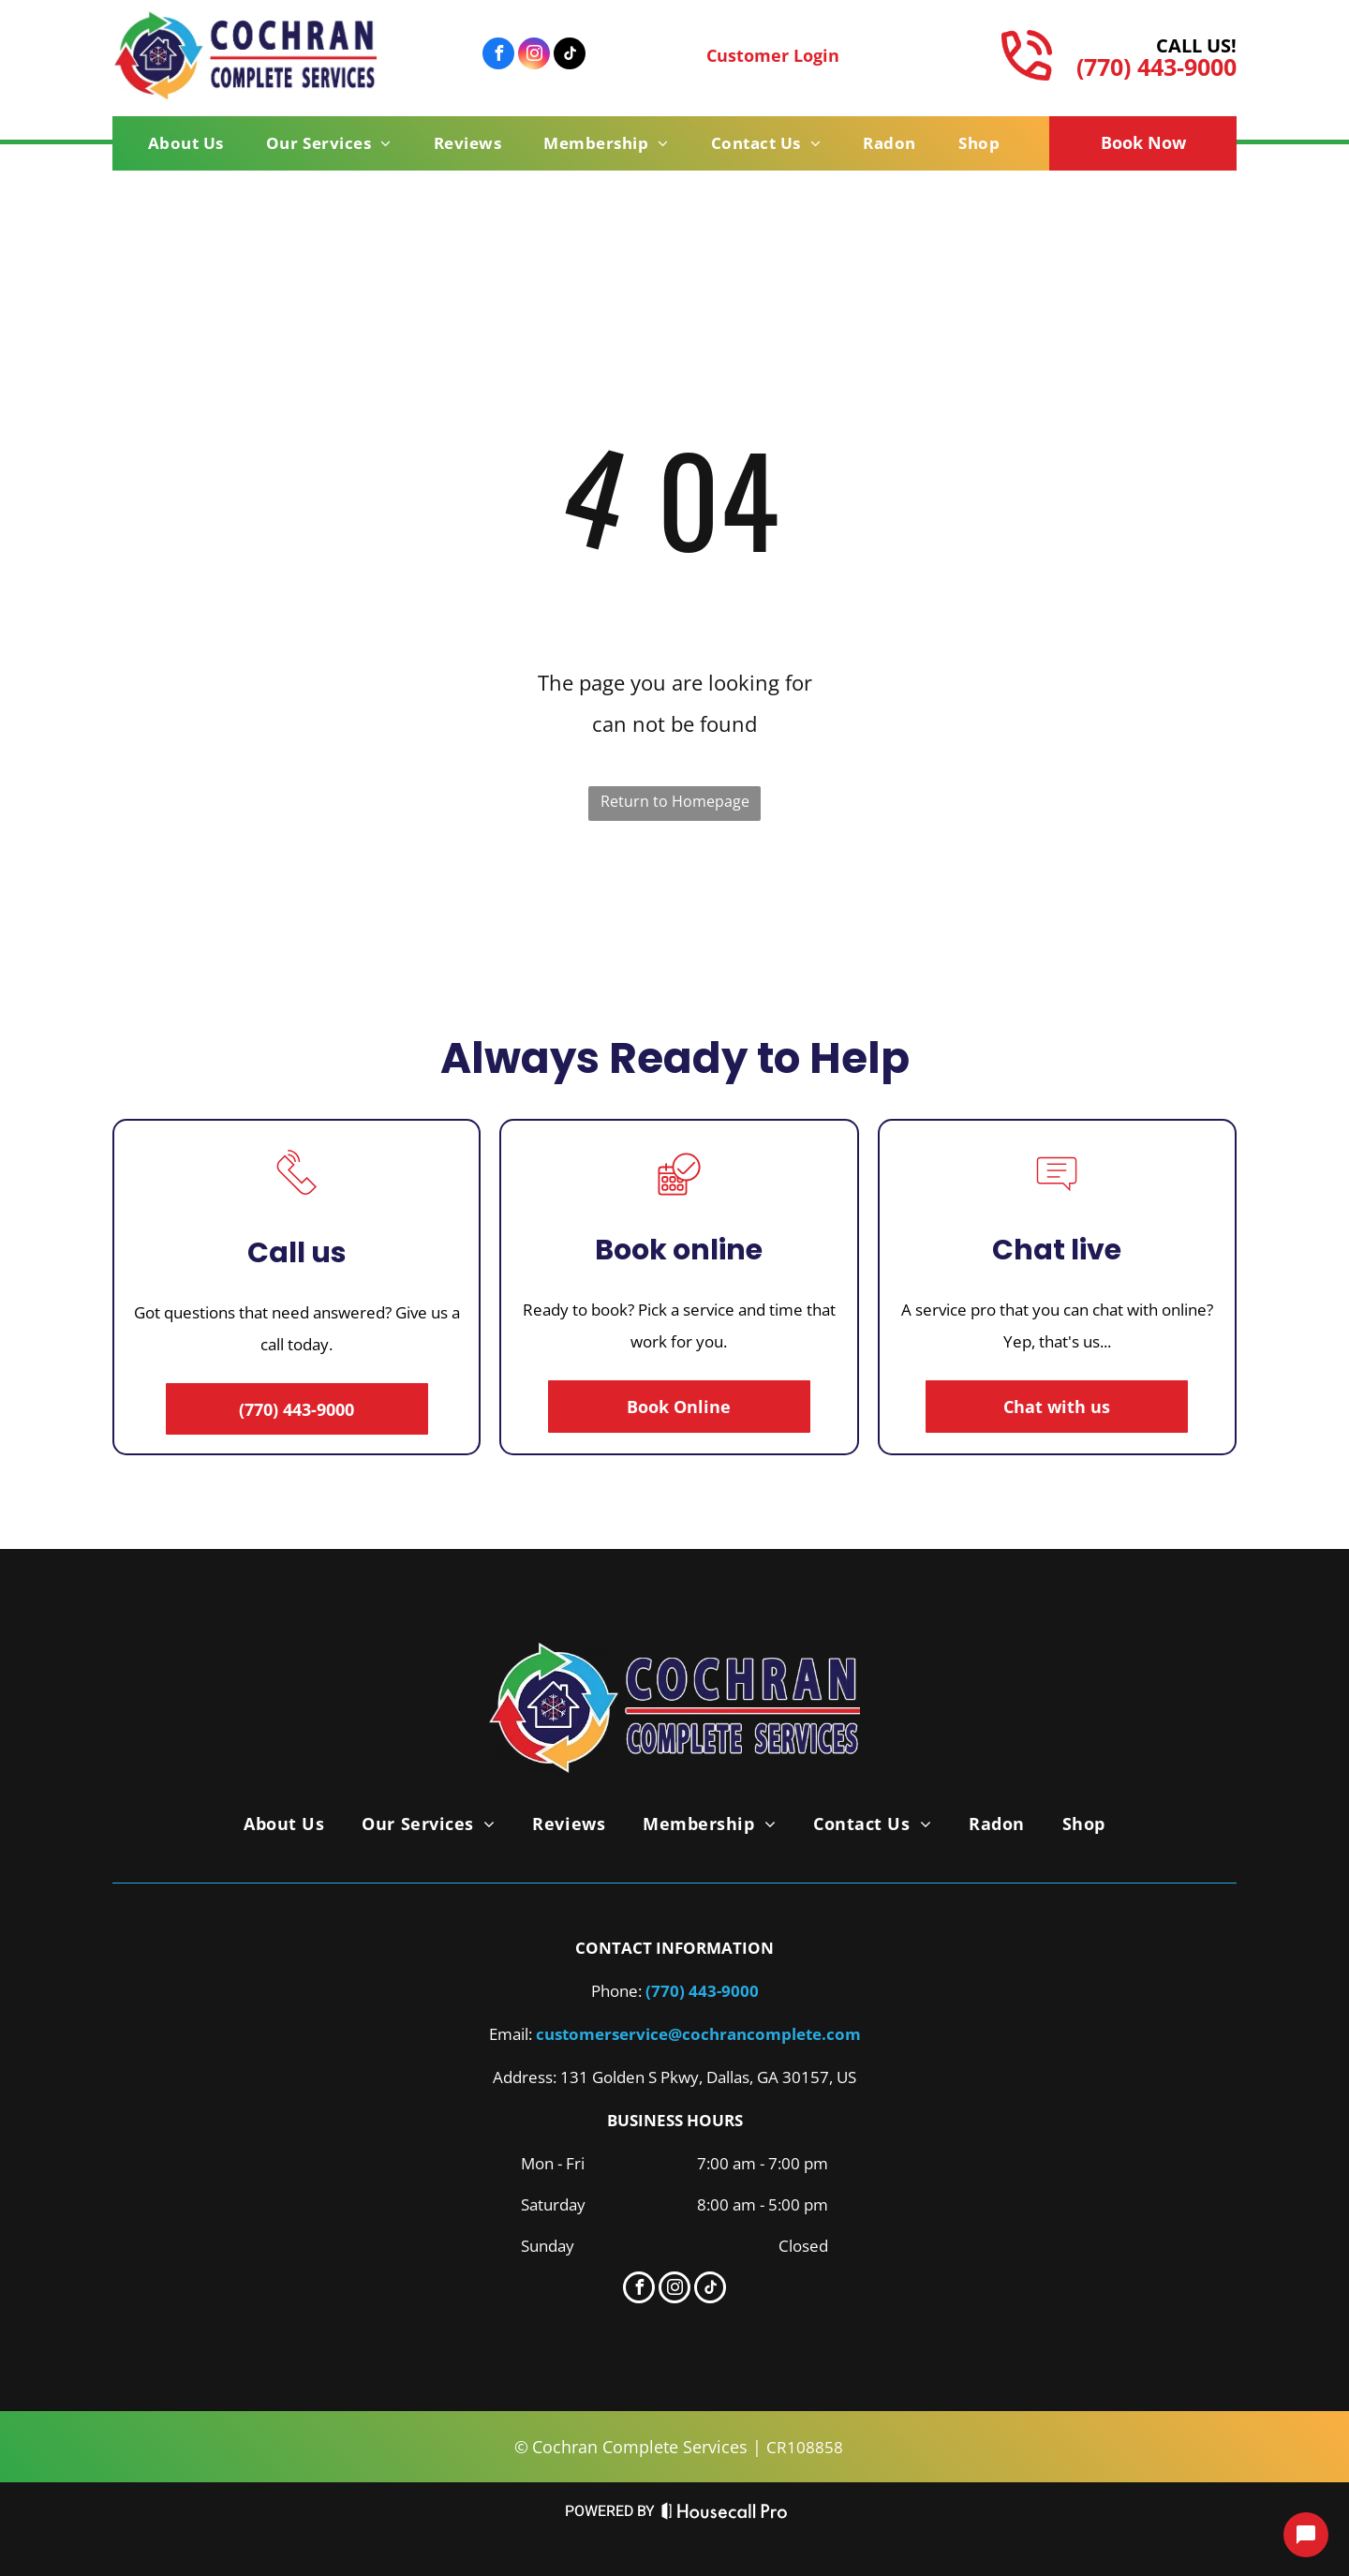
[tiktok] (570, 55)
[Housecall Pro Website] (724, 2515)
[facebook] (498, 55)
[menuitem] (193, 143)
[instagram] (534, 55)
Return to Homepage (674, 801)
